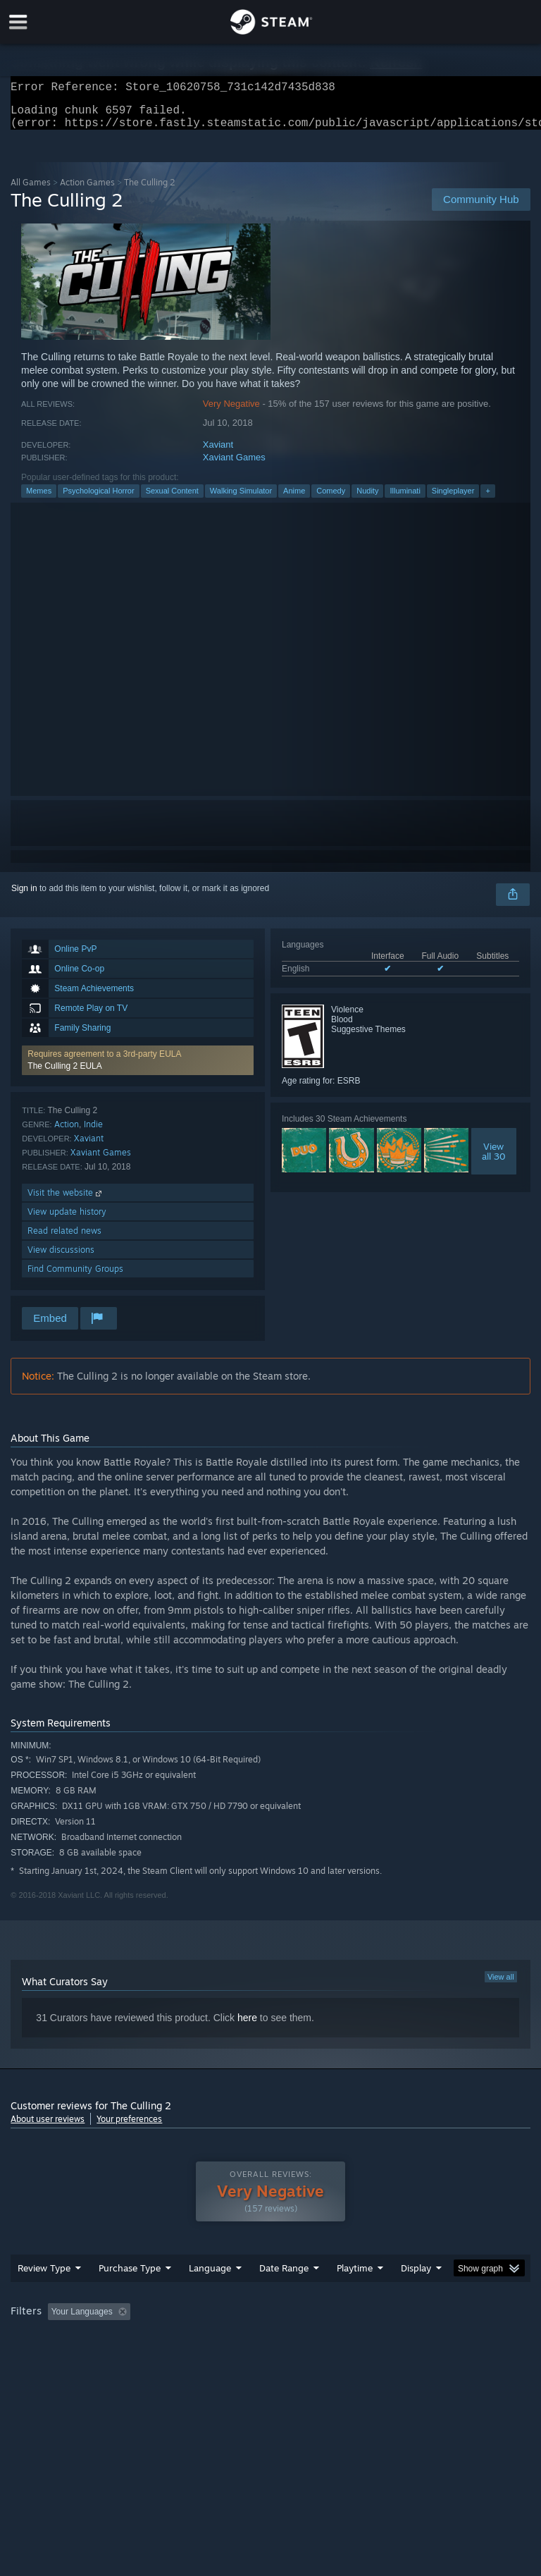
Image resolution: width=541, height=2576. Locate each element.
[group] (270, 2349)
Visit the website (65, 1201)
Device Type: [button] (230, 2359)
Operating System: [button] (49, 2359)
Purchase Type (130, 2296)
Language (210, 2296)
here (247, 2026)
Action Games (87, 190)
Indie (93, 1132)
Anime (294, 499)
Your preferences (129, 2127)
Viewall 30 (494, 1159)
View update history (66, 1220)
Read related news (64, 1239)
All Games (31, 190)
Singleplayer (453, 499)
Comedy (330, 499)
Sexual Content (172, 499)
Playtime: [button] (333, 2340)
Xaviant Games (234, 465)
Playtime (355, 2296)
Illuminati (405, 499)
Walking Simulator (241, 499)
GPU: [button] (168, 2359)
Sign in (24, 897)
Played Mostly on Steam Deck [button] (434, 2340)
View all (500, 1985)
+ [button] (487, 499)
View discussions (60, 1258)
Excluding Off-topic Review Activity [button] (224, 2340)
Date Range (284, 2296)
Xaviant (218, 453)
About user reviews (48, 2127)
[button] (138, 1069)
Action (66, 1132)
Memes (38, 499)
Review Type (44, 2296)
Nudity (367, 499)
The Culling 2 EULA (64, 1074)
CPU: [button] (121, 2359)
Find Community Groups (75, 1277)
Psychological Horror (98, 499)
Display (416, 2296)
